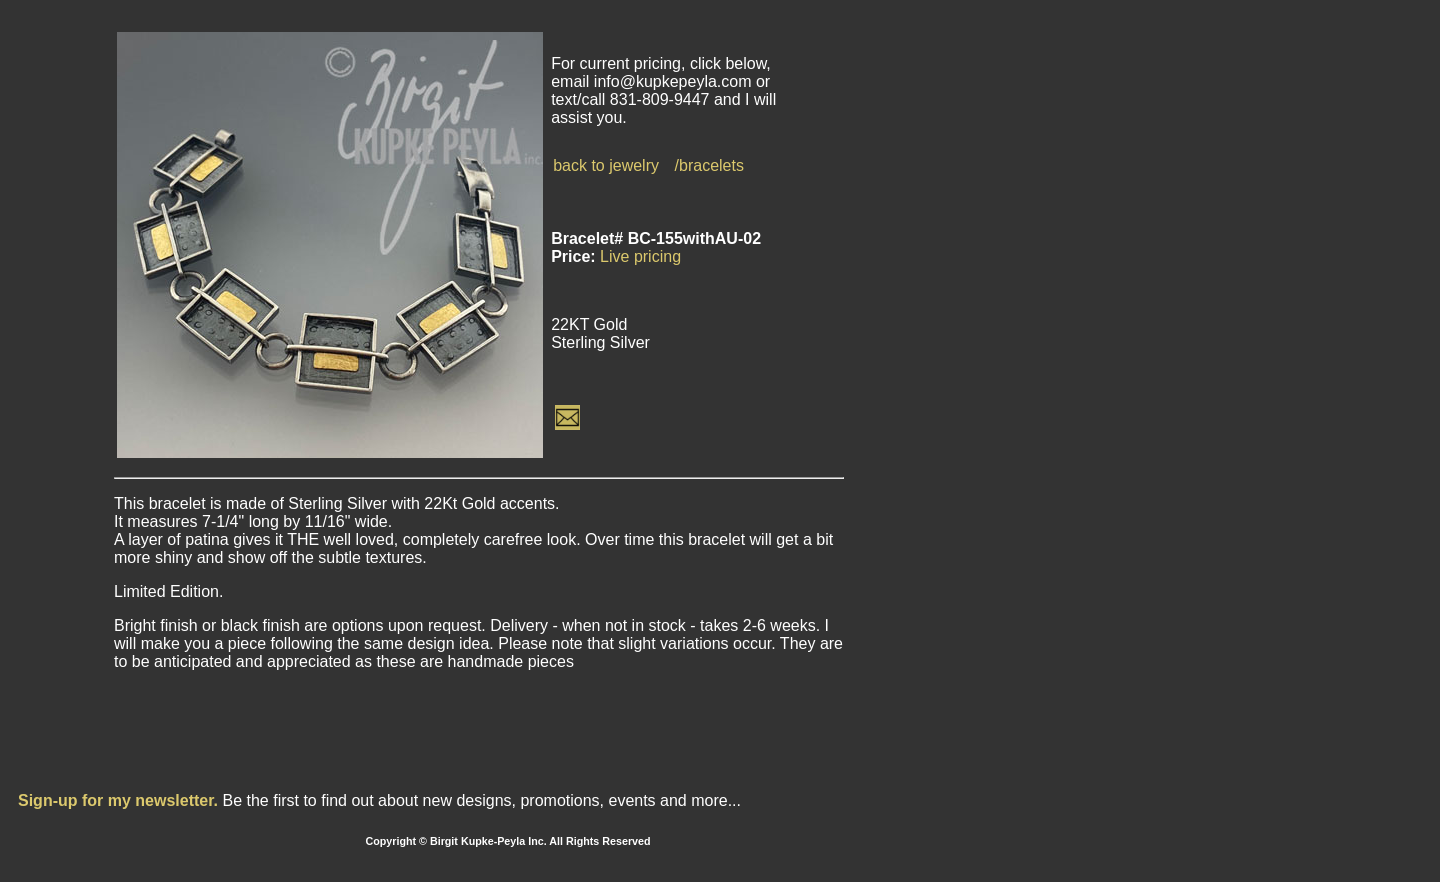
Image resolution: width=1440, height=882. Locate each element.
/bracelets (709, 165)
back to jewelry (606, 165)
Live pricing (640, 256)
